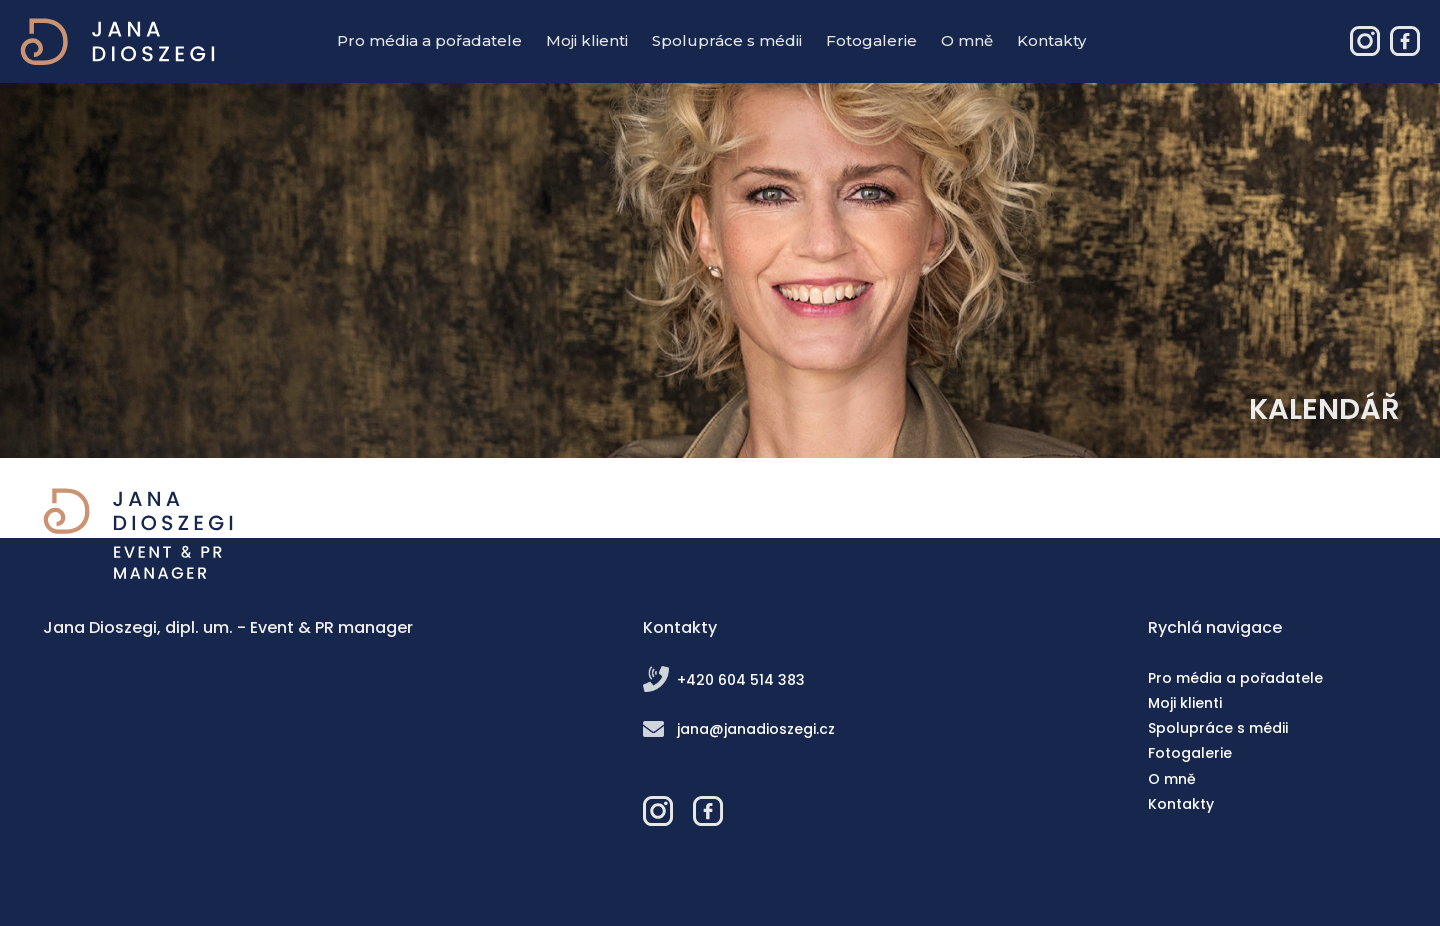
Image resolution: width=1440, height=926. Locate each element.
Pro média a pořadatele (429, 40)
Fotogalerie (871, 40)
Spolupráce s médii (727, 40)
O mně (967, 40)
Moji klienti (587, 40)
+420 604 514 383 (741, 680)
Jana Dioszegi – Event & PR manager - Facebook (1405, 41)
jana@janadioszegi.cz (756, 729)
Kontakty (1051, 40)
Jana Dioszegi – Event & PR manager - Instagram (1365, 41)
